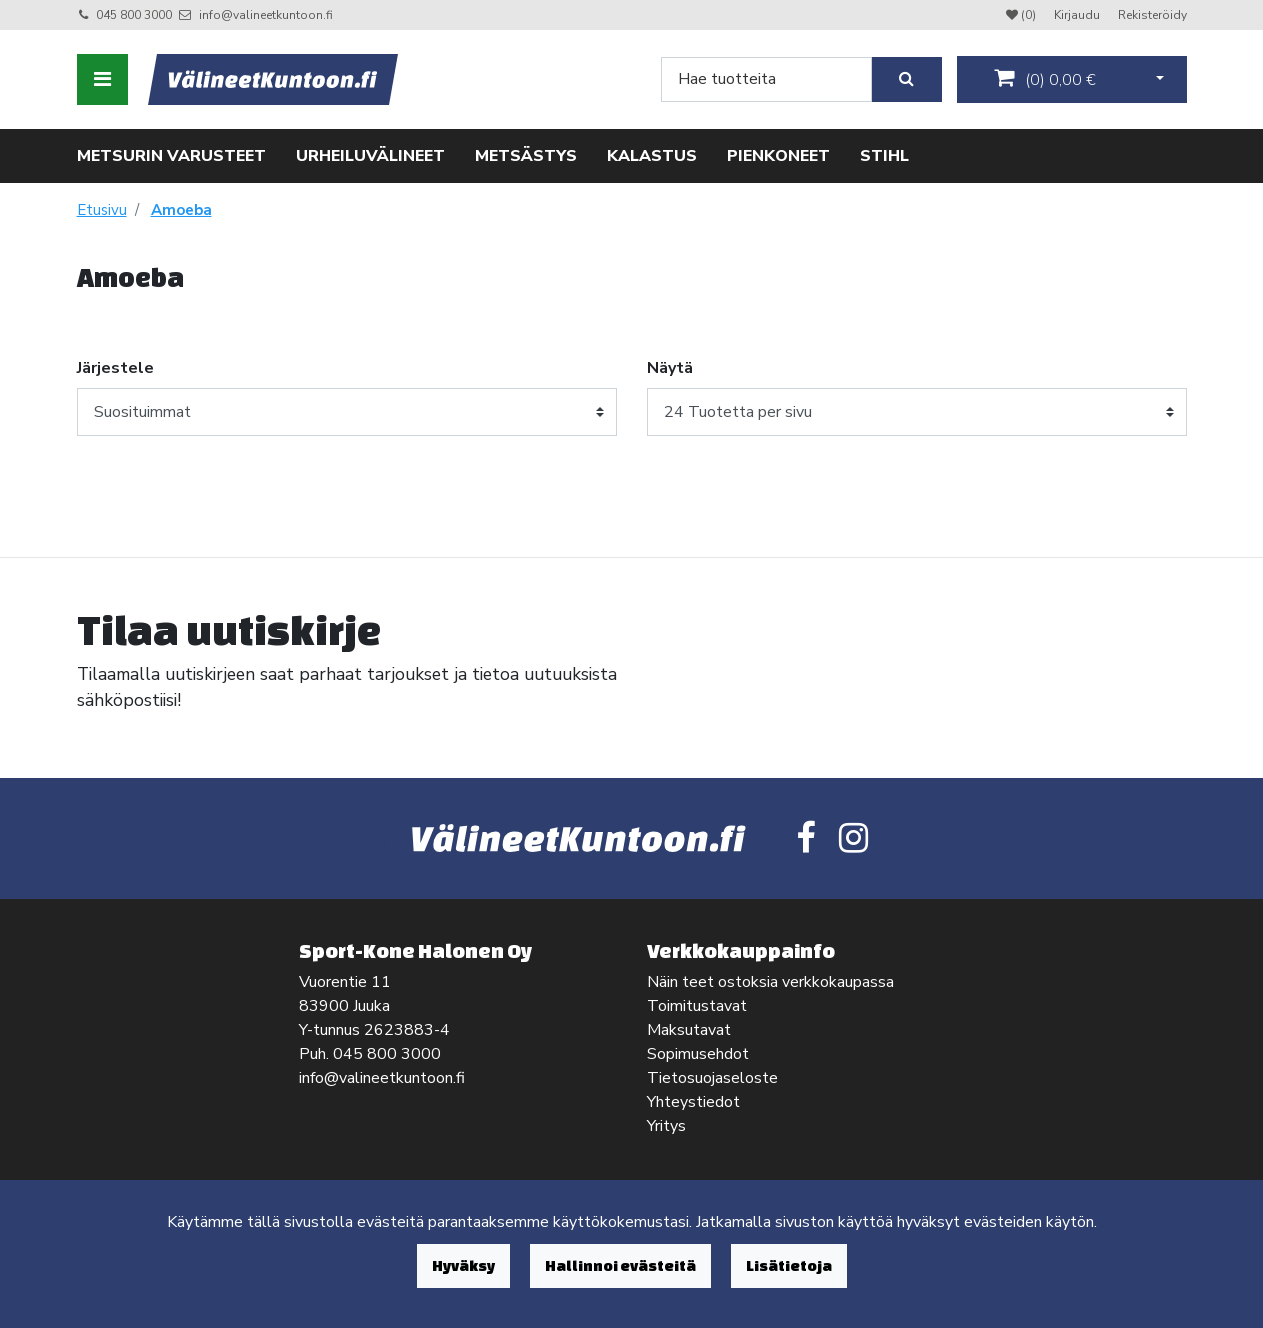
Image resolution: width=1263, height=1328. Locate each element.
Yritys (666, 1126)
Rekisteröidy (1152, 15)
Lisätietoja (789, 1265)
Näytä (670, 368)
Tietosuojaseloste (712, 1078)
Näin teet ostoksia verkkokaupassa (770, 982)
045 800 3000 (134, 15)
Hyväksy (463, 1265)
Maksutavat (689, 1030)
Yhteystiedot (693, 1102)
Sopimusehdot (698, 1054)
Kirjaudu (1078, 15)
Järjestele (115, 368)
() (1045, 79)
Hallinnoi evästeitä (620, 1265)
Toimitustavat (697, 1006)
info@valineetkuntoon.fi (266, 15)
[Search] (766, 79)
